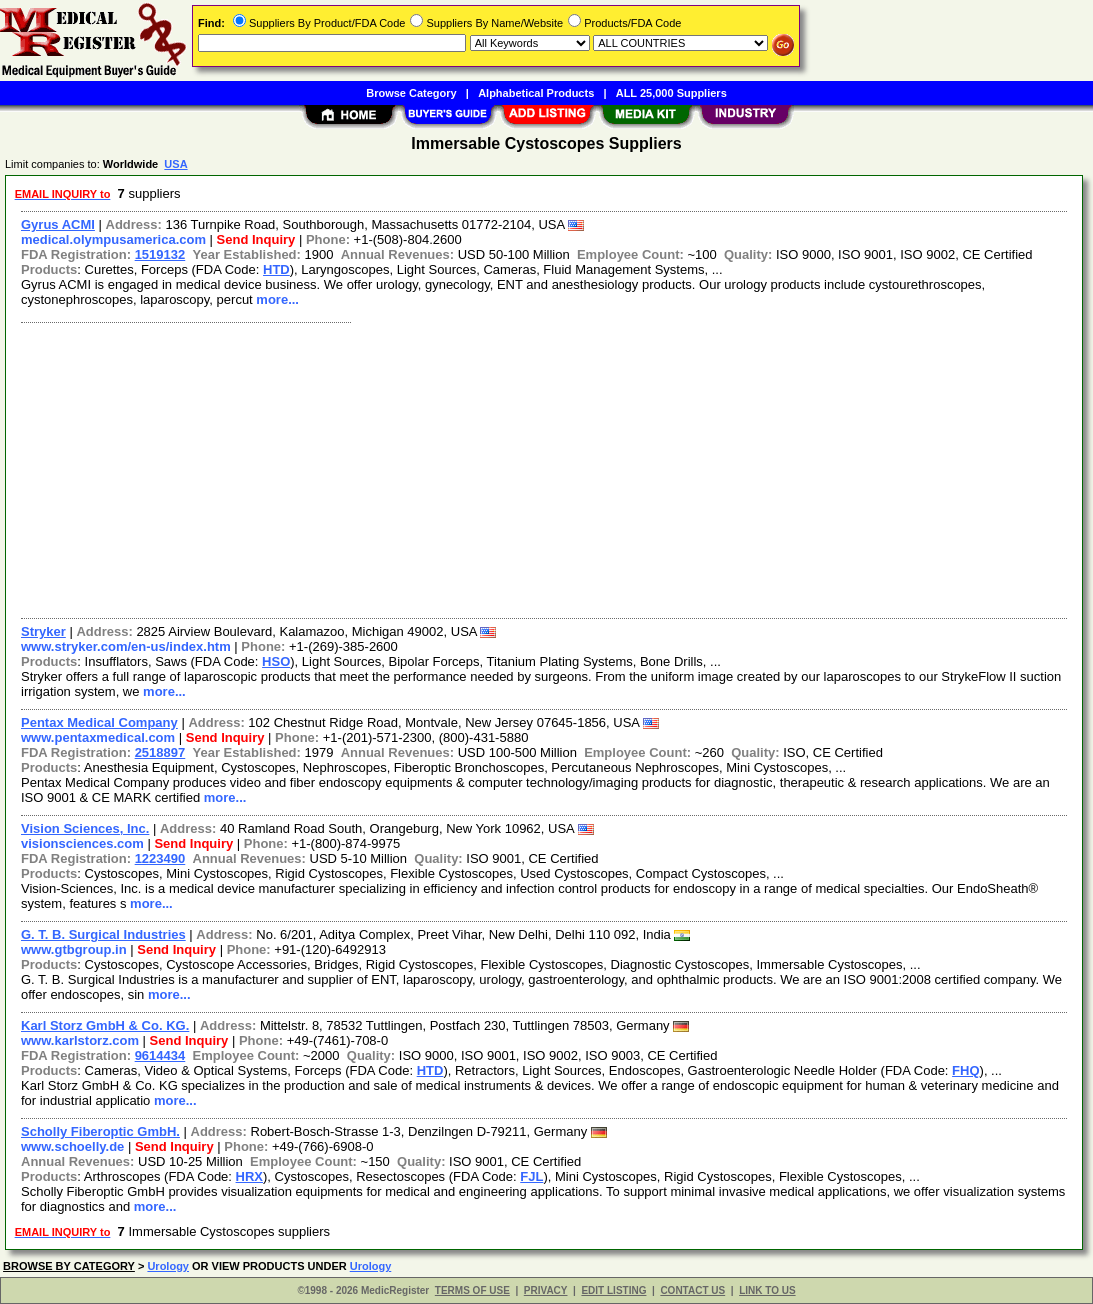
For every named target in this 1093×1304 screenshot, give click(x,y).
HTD (276, 269)
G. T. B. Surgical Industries (103, 934)
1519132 (160, 254)
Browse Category (411, 93)
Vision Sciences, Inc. (85, 828)
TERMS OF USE (472, 1290)
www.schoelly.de (72, 1146)
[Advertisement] (545, 468)
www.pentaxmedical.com (98, 737)
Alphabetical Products (536, 93)
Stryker (43, 631)
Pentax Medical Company (99, 722)
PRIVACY (546, 1290)
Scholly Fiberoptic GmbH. (100, 1131)
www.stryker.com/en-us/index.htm (126, 646)
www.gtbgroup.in (74, 949)
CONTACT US (692, 1290)
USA (175, 164)
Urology (168, 1266)
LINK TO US (767, 1290)
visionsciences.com (82, 843)
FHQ (965, 1070)
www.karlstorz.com (80, 1040)
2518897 (160, 752)
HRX (249, 1176)
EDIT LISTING (613, 1290)
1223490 (160, 858)
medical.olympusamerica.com (113, 239)
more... (277, 299)
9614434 (160, 1055)
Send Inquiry (256, 239)
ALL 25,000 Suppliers (671, 93)
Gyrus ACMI (58, 224)
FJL (531, 1176)
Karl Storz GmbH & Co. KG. (105, 1025)
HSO (276, 661)
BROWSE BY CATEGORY (69, 1266)
